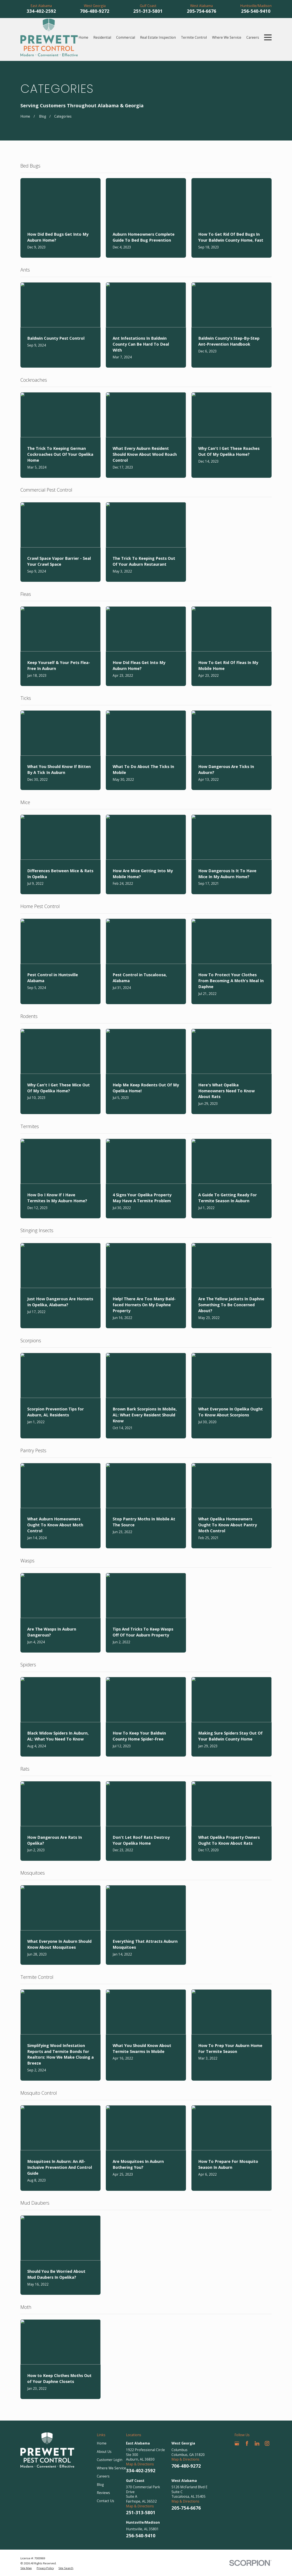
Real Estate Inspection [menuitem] (158, 37)
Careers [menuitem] (252, 37)
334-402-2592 (41, 11)
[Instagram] (267, 2443)
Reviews (103, 2492)
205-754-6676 (201, 11)
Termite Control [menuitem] (194, 37)
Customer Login (109, 2459)
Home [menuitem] (83, 37)
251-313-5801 (148, 11)
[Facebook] (247, 2443)
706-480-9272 (94, 11)
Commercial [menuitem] (125, 37)
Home (101, 2443)
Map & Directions (140, 2464)
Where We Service (111, 2468)
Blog (100, 2484)
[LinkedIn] (257, 2443)
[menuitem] (26, 2568)
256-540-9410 (255, 11)
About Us (104, 2451)
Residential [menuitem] (102, 37)
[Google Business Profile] (236, 2443)
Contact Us (105, 2500)
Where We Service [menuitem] (226, 37)
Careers (103, 2476)
